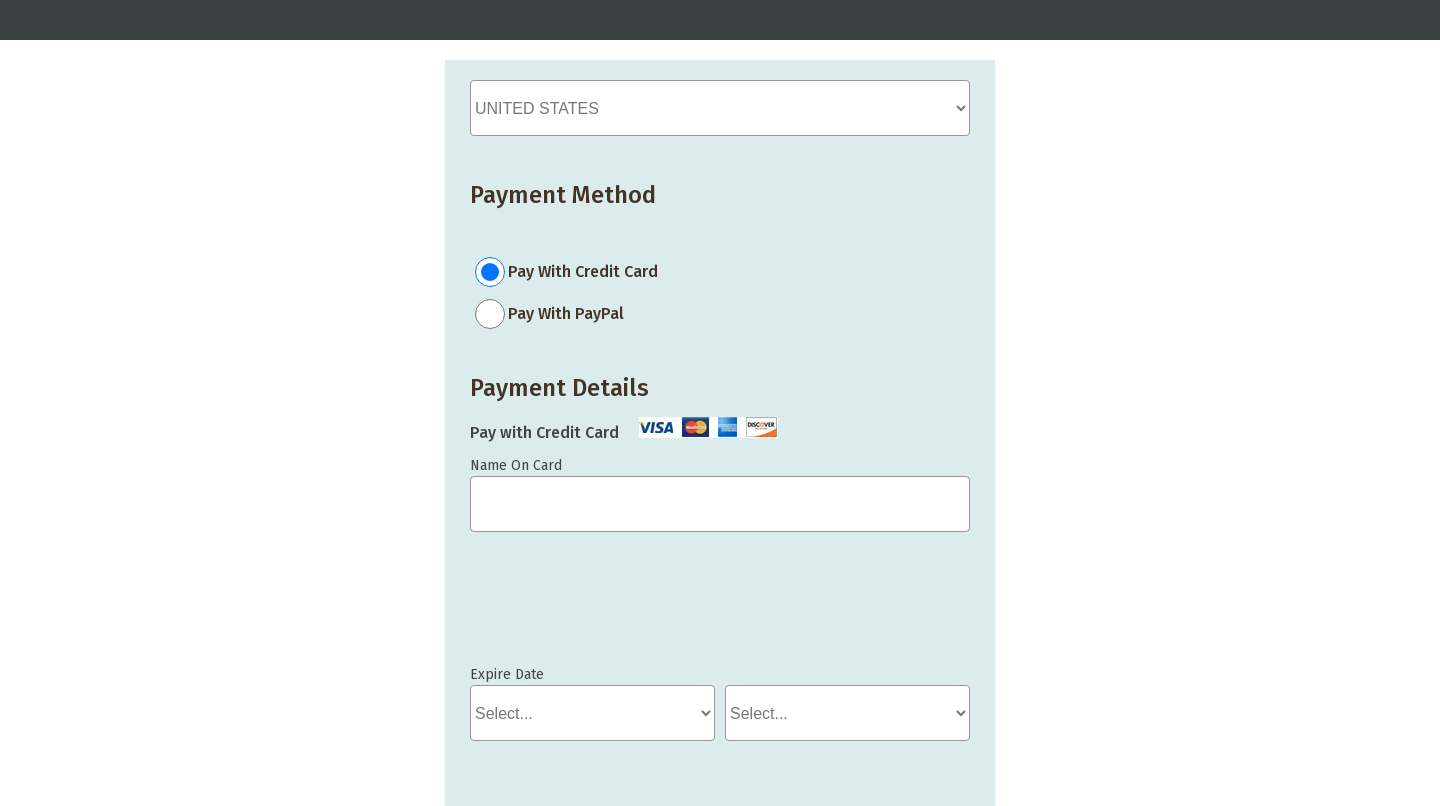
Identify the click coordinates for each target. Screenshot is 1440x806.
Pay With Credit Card (583, 271)
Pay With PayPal (566, 313)
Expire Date (507, 674)
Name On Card (516, 465)
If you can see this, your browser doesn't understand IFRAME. (560, 608)
